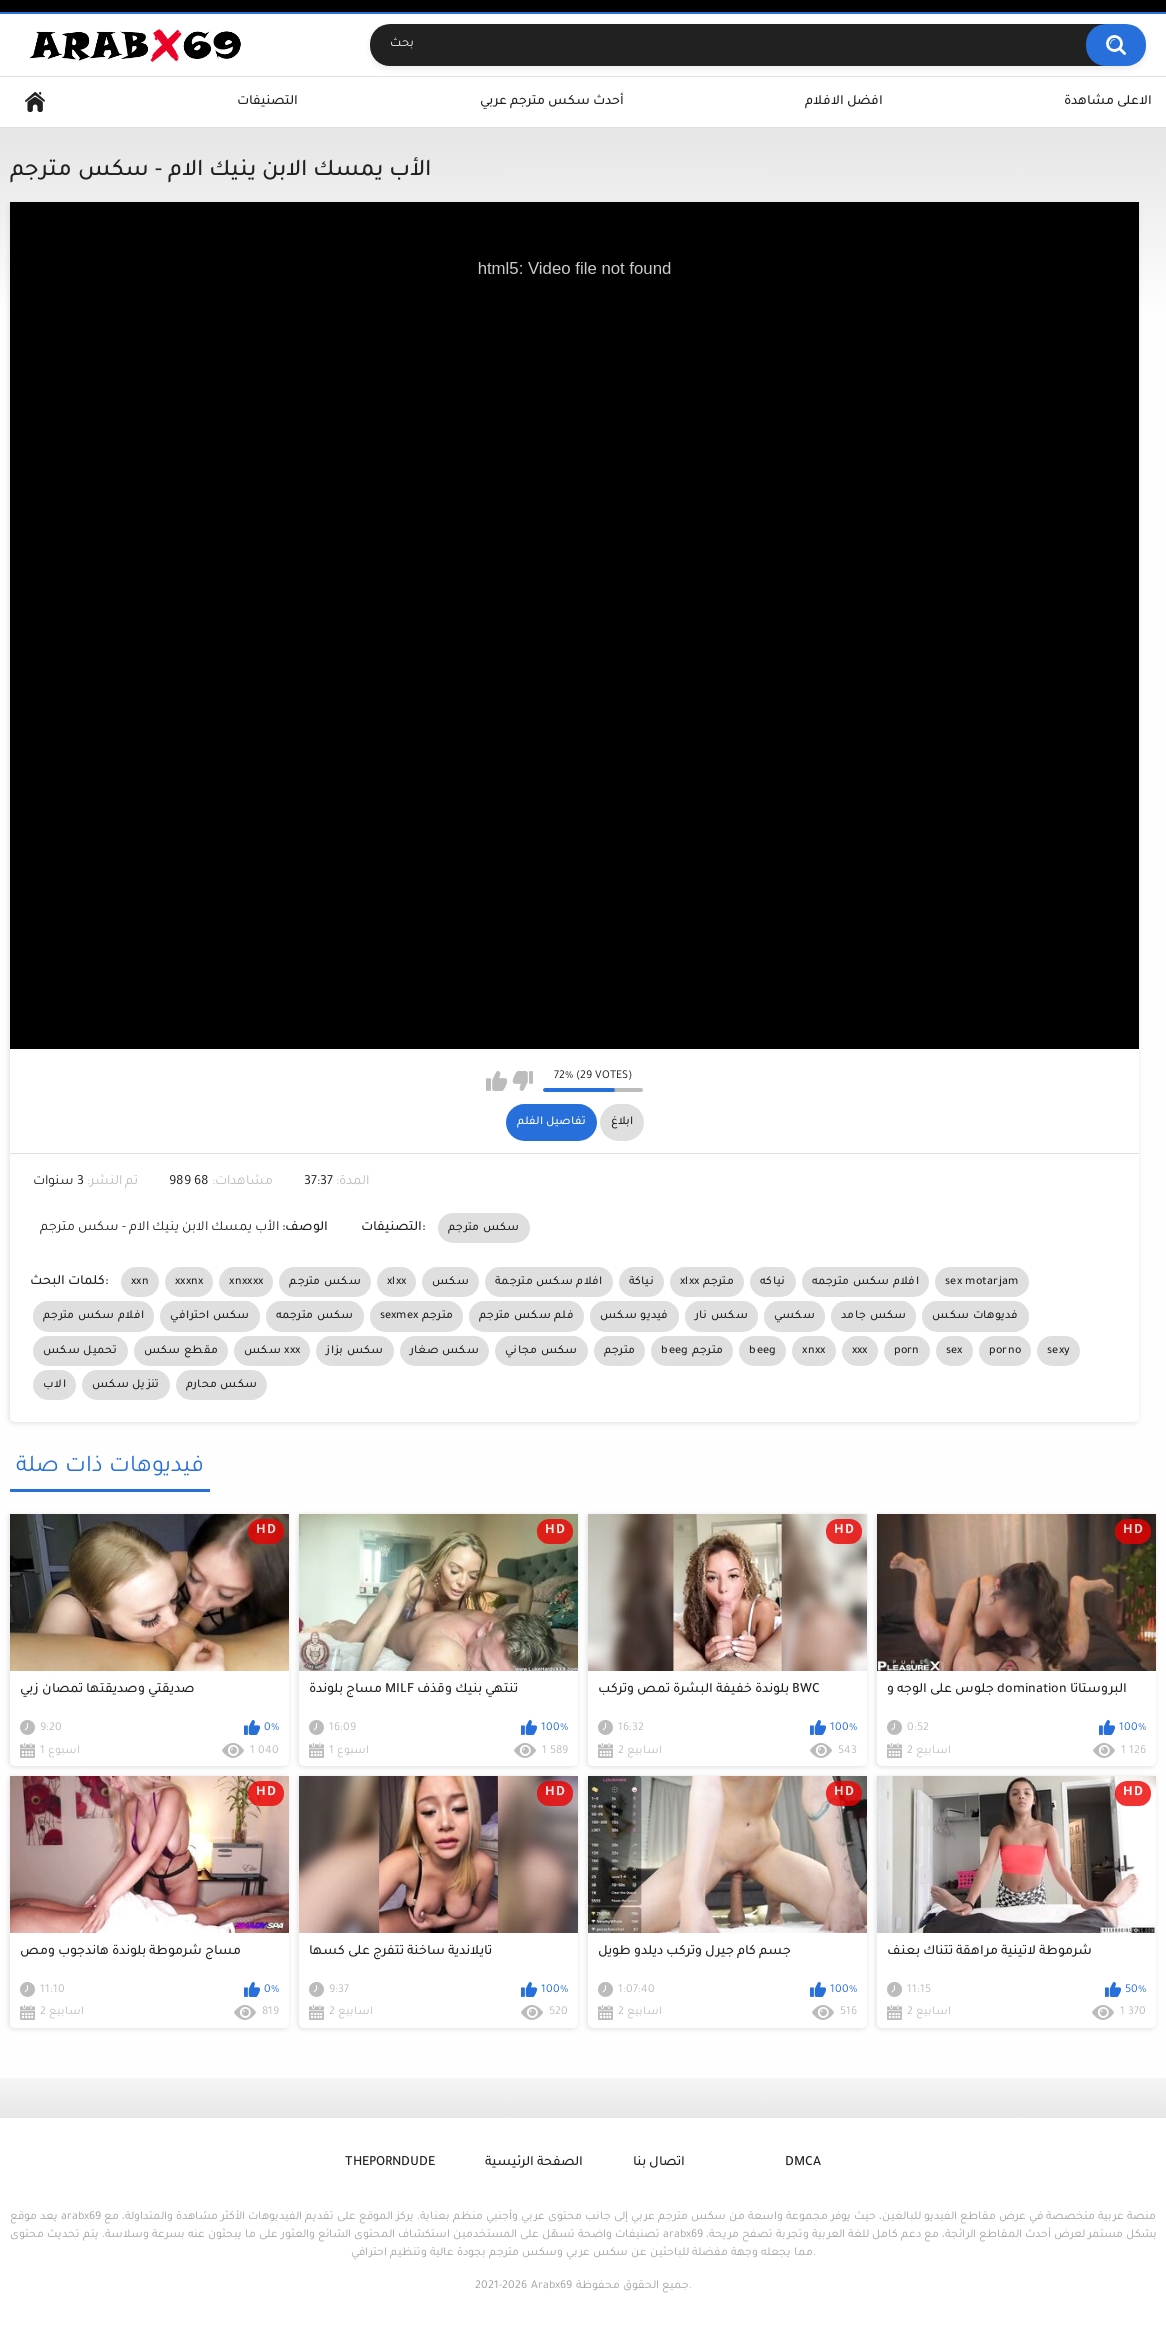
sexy (1058, 1351)
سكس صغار (444, 1351)
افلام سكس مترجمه (866, 1282)
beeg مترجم (692, 1351)
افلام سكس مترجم (93, 1316)
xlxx (396, 1282)
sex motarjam (982, 1282)
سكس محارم (222, 1385)
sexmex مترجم (417, 1316)
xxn (140, 1282)
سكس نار (721, 1316)
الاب (54, 1385)
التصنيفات (267, 102)
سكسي (794, 1316)
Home (35, 102)
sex (954, 1351)
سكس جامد (873, 1316)
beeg (762, 1351)
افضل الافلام (844, 102)
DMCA (803, 2163)
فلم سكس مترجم (526, 1316)
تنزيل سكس (126, 1385)
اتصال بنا (659, 2163)
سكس (450, 1282)
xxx (860, 1351)
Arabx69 (551, 2286)
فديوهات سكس (975, 1316)
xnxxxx (246, 1282)
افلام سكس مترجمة (549, 1282)
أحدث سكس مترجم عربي (552, 102)
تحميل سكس (80, 1351)
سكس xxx (272, 1351)
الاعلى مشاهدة (1108, 102)
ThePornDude (390, 2163)
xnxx (813, 1351)
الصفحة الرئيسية (534, 2163)
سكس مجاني (541, 1351)
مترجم (620, 1351)
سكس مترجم (484, 1228)
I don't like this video (522, 1081)
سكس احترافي (209, 1316)
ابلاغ (622, 1122)
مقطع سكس (181, 1351)
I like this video (496, 1081)
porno (1005, 1351)
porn (907, 1351)
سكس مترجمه (315, 1316)
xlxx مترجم (707, 1282)
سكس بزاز (354, 1351)
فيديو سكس (634, 1316)
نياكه (773, 1282)
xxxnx (189, 1282)
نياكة (642, 1282)
